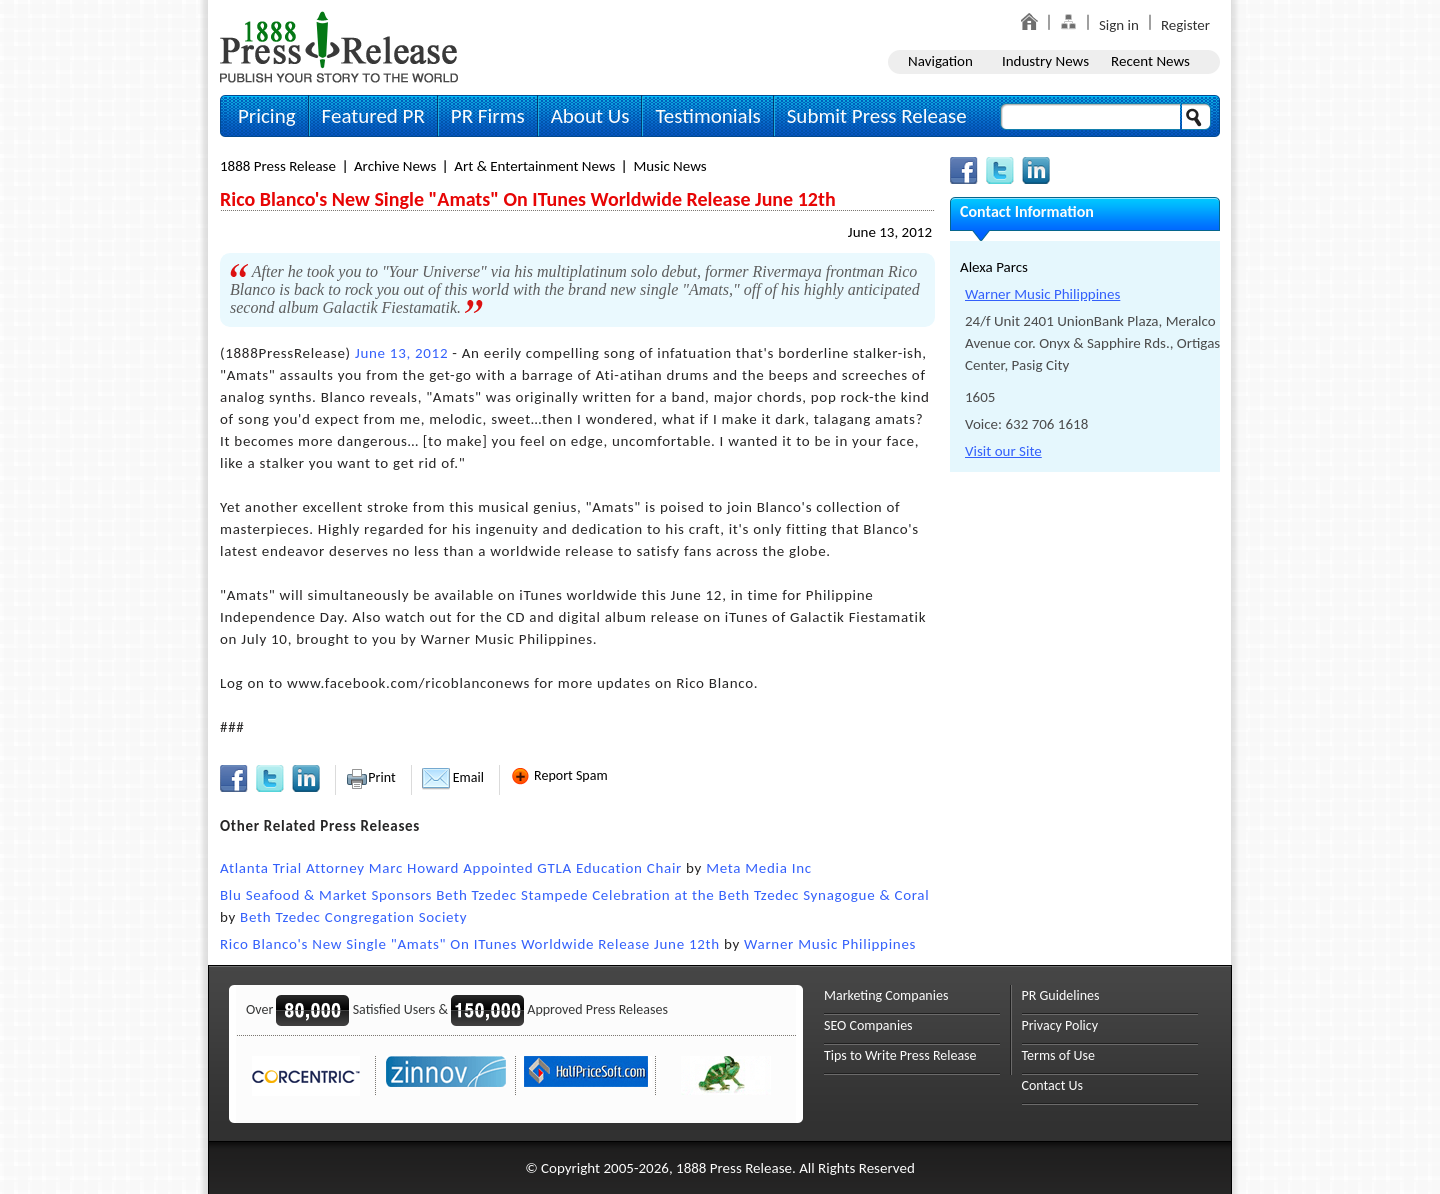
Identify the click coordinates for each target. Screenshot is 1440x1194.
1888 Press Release (278, 166)
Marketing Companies (886, 995)
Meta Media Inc (759, 868)
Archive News (395, 166)
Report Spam (559, 775)
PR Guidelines (1061, 995)
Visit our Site (1003, 451)
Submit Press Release (877, 116)
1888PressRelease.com (339, 46)
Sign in (1119, 25)
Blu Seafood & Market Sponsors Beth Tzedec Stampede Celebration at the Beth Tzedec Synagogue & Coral (574, 895)
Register (1185, 25)
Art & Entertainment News (534, 166)
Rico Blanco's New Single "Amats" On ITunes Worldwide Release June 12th (470, 944)
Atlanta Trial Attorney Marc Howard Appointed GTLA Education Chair (451, 868)
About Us (590, 116)
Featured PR (373, 116)
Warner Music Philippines (830, 944)
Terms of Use (1059, 1055)
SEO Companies (868, 1025)
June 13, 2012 (890, 232)
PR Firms (488, 116)
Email (453, 777)
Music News (669, 166)
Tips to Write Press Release (900, 1055)
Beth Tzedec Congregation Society (353, 917)
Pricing (267, 116)
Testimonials (707, 116)
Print (370, 777)
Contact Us (1053, 1085)
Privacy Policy (1060, 1025)
